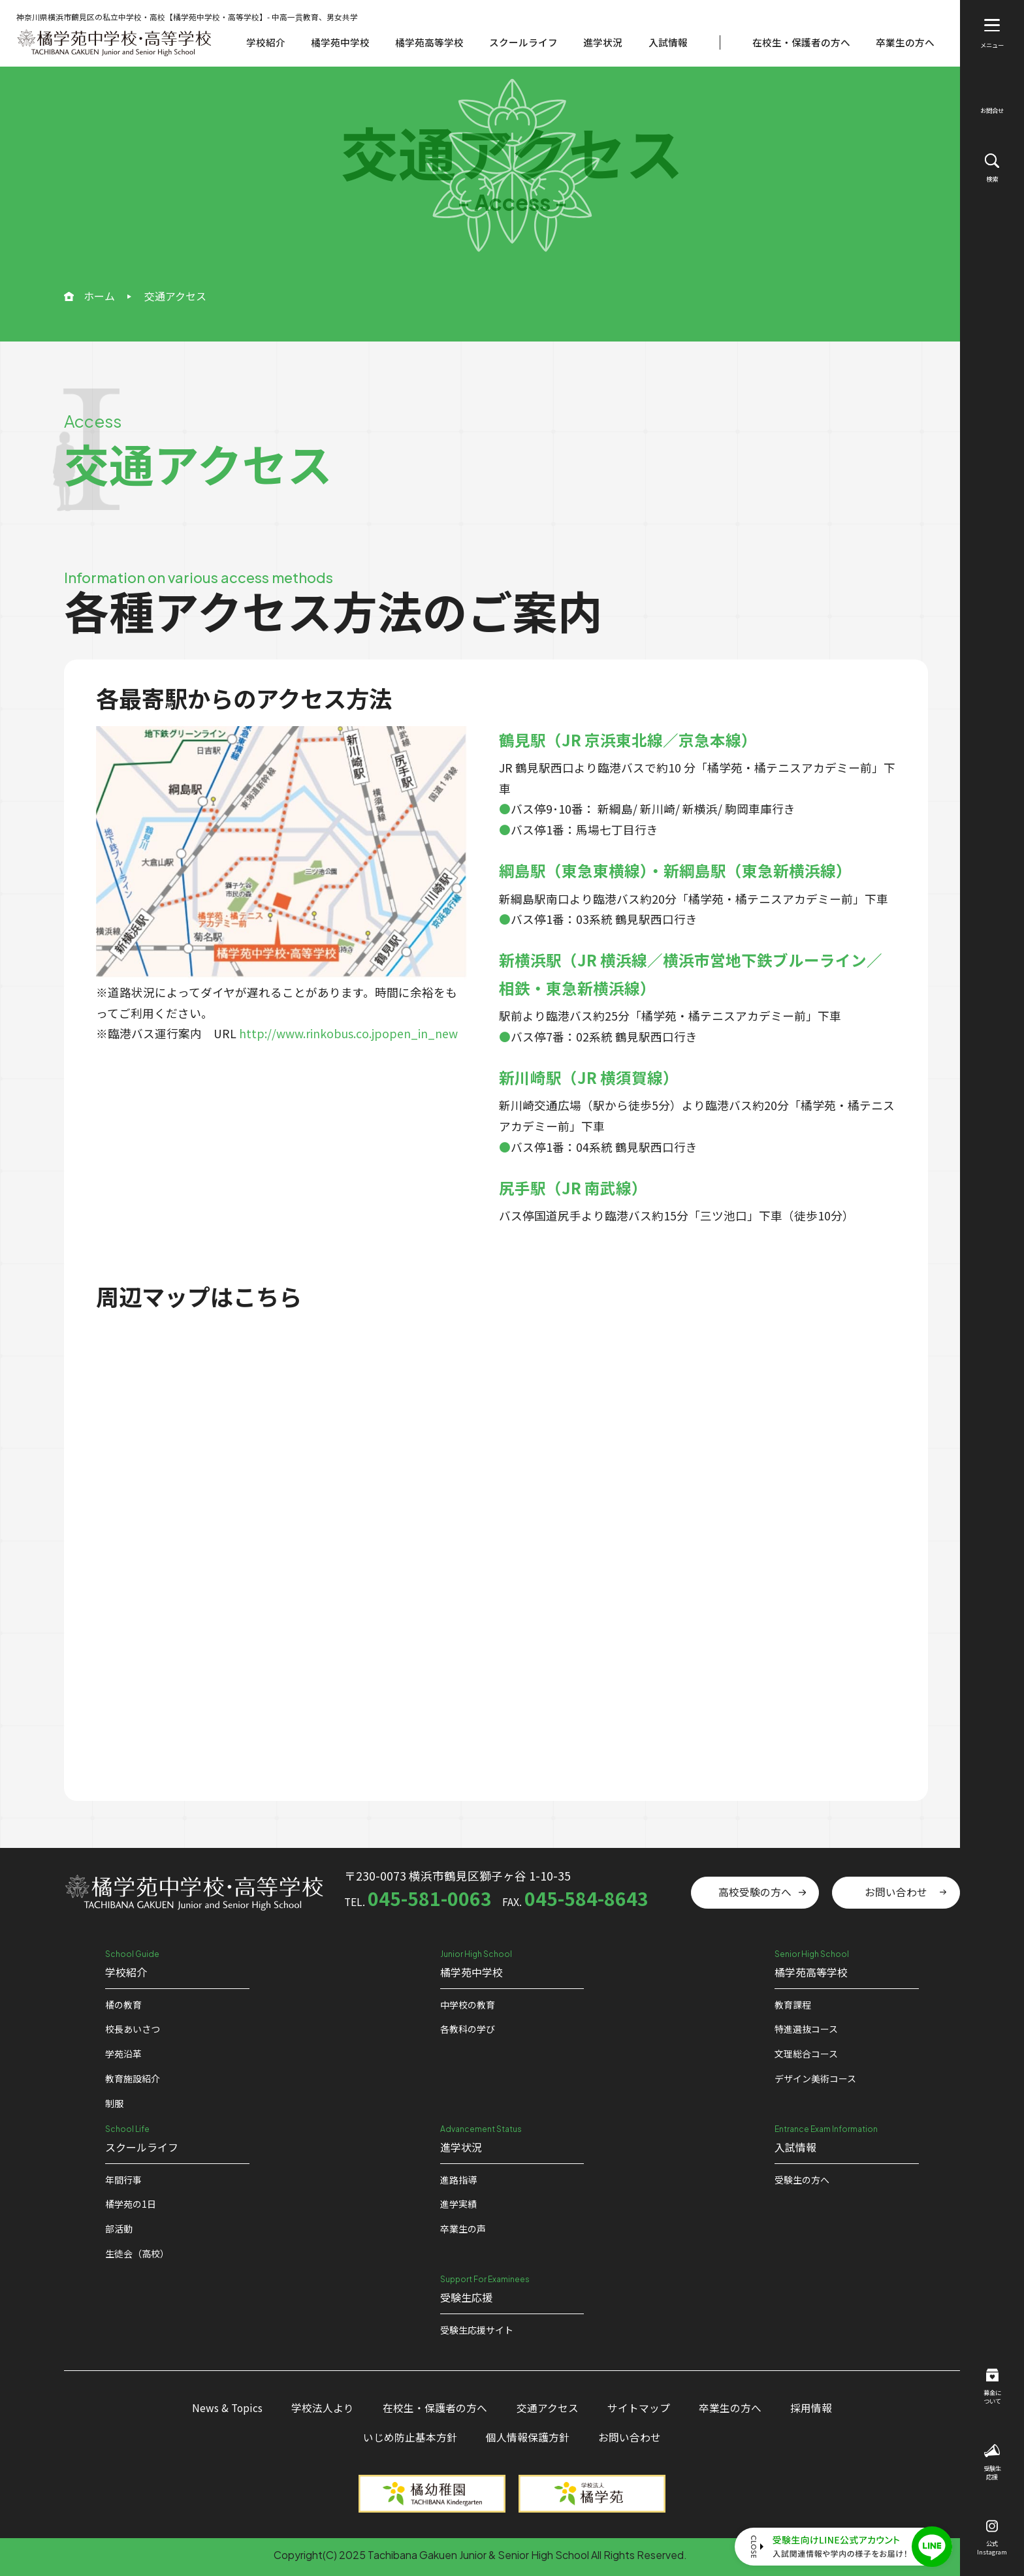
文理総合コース (806, 2053)
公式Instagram (992, 2538)
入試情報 (668, 42)
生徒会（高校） (137, 2253)
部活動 (119, 2228)
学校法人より (322, 2407)
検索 (992, 168)
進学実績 (458, 2203)
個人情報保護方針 (527, 2437)
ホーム (99, 296)
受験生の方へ (802, 2179)
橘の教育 (123, 2004)
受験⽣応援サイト (476, 2329)
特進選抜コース (806, 2028)
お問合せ (992, 102)
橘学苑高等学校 (429, 42)
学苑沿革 (123, 2053)
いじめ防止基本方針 (410, 2437)
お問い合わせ (896, 1892)
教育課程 (793, 2004)
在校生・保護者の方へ (801, 42)
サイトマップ (638, 2407)
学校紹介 (265, 42)
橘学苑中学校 (340, 42)
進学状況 (602, 42)
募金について (992, 2387)
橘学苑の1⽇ (130, 2203)
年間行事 (123, 2179)
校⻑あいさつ (132, 2028)
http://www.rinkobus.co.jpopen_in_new (348, 1033)
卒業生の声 (463, 2228)
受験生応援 (992, 2462)
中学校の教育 (467, 2004)
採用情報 (811, 2407)
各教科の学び (467, 2028)
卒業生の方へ (905, 42)
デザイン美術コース (815, 2078)
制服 (114, 2103)
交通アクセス (548, 2407)
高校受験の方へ (755, 1892)
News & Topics (227, 2407)
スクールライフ (523, 42)
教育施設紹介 (132, 2078)
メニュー (992, 34)
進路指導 (458, 2179)
